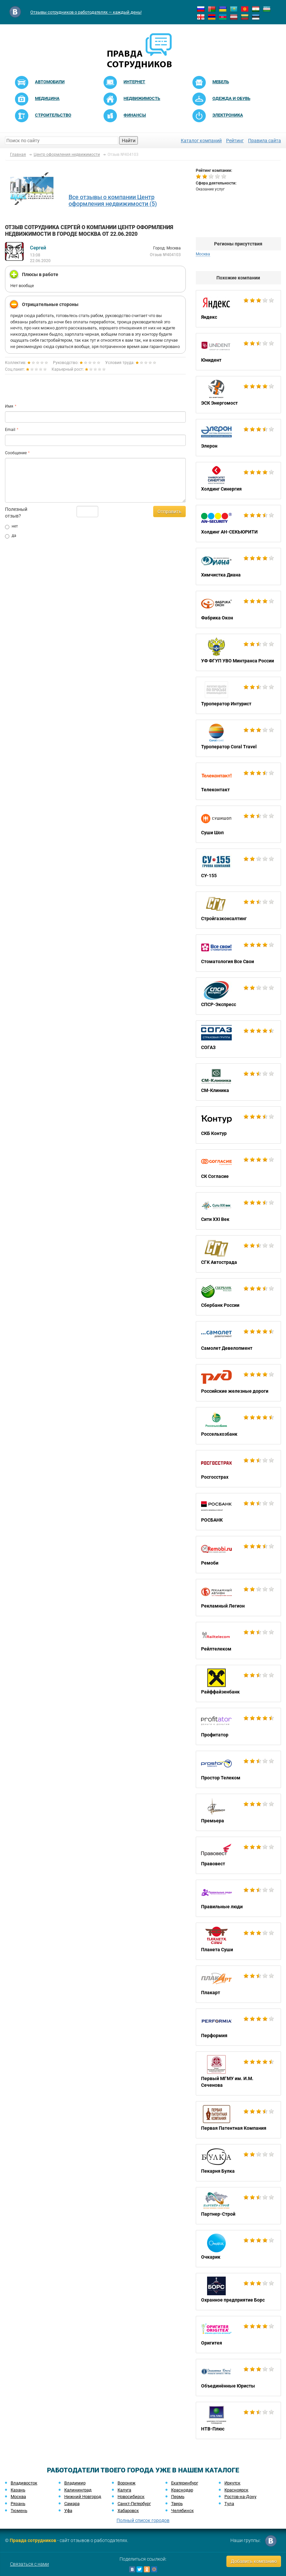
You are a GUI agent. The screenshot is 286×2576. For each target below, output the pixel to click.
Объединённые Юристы (238, 2377)
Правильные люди (238, 1898)
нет (11, 526)
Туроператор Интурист (238, 695)
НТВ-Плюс (238, 2420)
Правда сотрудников (33, 2540)
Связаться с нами (29, 2564)
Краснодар (182, 2489)
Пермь (177, 2496)
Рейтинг (235, 140)
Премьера (238, 1812)
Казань (18, 2489)
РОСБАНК (238, 1511)
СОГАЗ (238, 1039)
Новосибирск (131, 2496)
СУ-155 (238, 867)
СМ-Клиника (238, 1082)
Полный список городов (143, 2520)
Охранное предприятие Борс (238, 2291)
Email (10, 429)
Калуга (124, 2489)
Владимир (75, 2482)
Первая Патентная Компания (238, 2119)
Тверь (177, 2503)
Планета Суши (238, 1941)
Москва (203, 254)
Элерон (238, 437)
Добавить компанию (254, 2561)
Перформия (238, 2027)
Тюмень (19, 2510)
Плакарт (238, 1984)
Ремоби (238, 1554)
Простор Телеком (238, 1769)
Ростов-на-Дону (240, 2496)
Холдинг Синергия (238, 480)
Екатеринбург (184, 2482)
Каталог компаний (201, 140)
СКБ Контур (238, 1125)
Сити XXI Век (238, 1211)
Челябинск (182, 2510)
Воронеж (127, 2482)
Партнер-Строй (238, 2205)
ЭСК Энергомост (238, 394)
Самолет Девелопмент (238, 1339)
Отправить (169, 511)
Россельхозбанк (238, 1425)
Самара (72, 2503)
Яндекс (238, 308)
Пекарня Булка (238, 2162)
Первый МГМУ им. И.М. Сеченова (238, 2073)
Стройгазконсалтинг (238, 910)
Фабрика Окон (238, 609)
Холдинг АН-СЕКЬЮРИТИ (238, 523)
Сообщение (16, 453)
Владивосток (24, 2482)
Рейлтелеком (238, 1640)
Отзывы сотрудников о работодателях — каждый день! (86, 12)
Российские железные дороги (238, 1382)
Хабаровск (128, 2510)
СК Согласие (238, 1168)
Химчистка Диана (238, 566)
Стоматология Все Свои (238, 953)
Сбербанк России (238, 1297)
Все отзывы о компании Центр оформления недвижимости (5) (113, 200)
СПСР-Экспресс (238, 996)
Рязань (18, 2503)
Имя (9, 406)
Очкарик (238, 2248)
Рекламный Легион (238, 1597)
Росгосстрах (238, 1468)
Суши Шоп (238, 824)
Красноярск (236, 2489)
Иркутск (232, 2482)
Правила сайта (264, 140)
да (10, 536)
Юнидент (238, 351)
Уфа (68, 2510)
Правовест (238, 1855)
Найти (129, 140)
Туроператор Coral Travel (238, 738)
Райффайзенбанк (238, 1683)
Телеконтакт (238, 781)
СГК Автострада (238, 1254)
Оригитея (238, 2334)
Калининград (78, 2489)
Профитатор (238, 1726)
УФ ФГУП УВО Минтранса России (238, 652)
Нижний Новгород (82, 2496)
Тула (229, 2503)
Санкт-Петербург (134, 2503)
